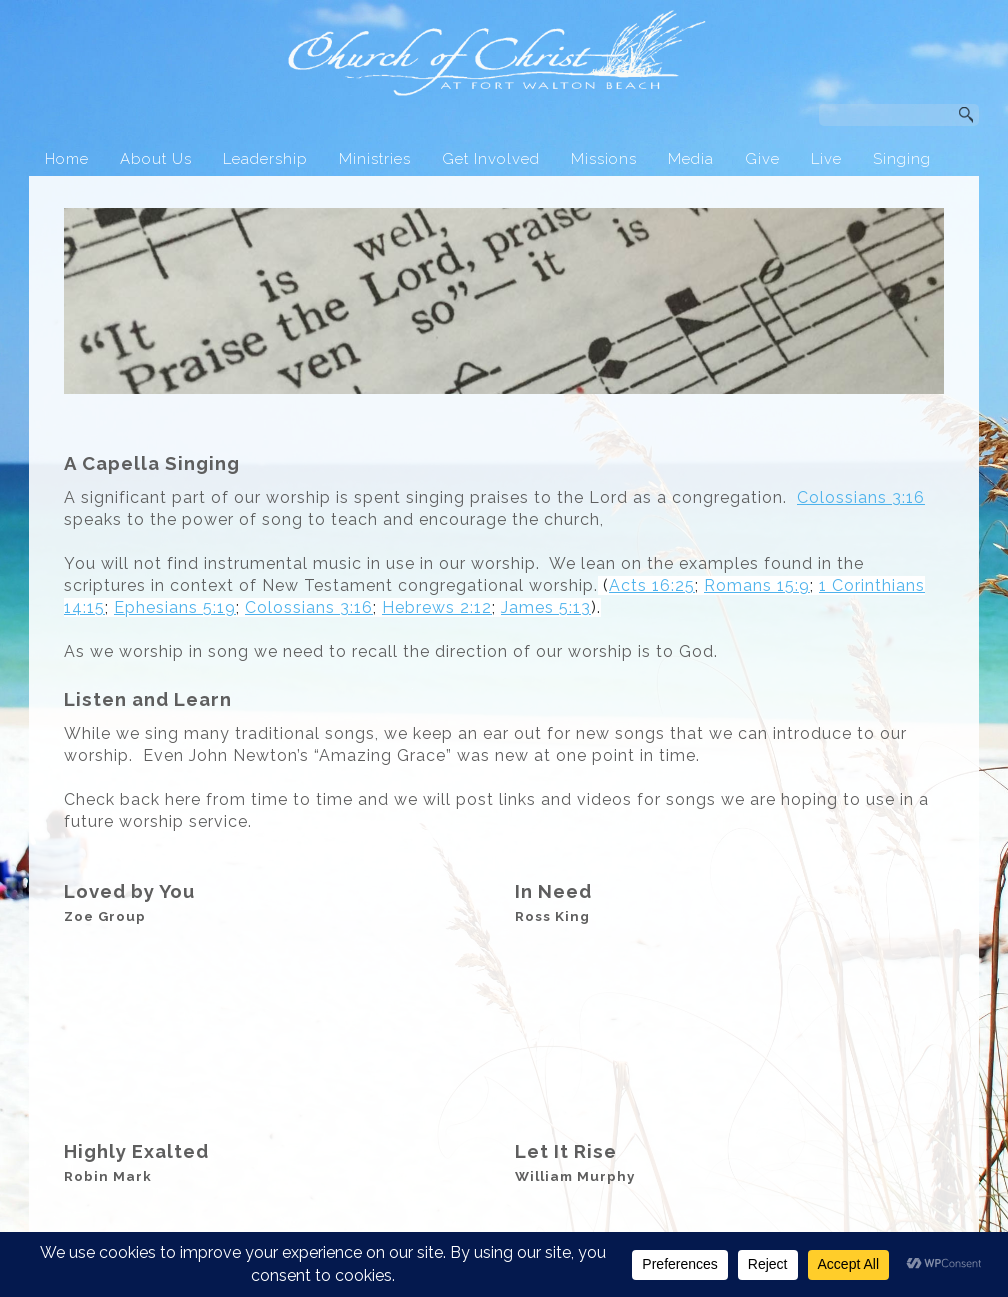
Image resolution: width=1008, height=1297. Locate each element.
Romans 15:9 (757, 585)
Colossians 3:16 (861, 497)
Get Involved (491, 159)
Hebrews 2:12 (437, 607)
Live (826, 159)
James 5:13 (546, 607)
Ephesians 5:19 (175, 607)
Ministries (375, 159)
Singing (902, 159)
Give (762, 159)
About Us (156, 159)
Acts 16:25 (652, 585)
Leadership (265, 159)
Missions (604, 159)
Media (691, 159)
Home (67, 159)
